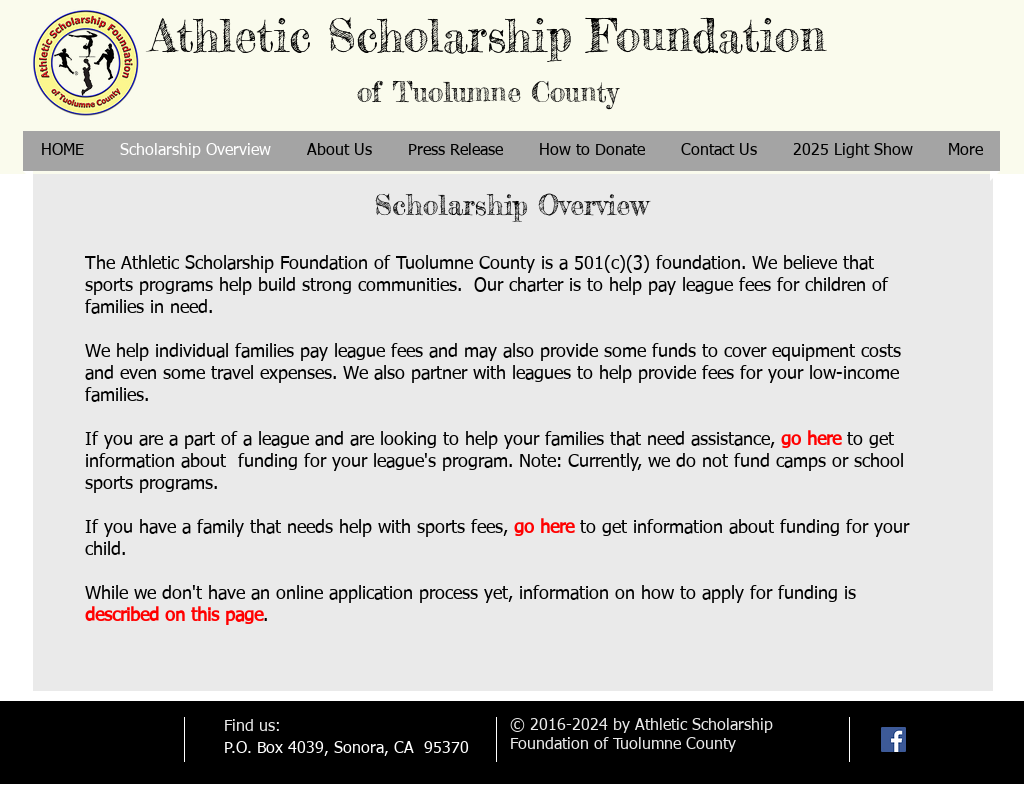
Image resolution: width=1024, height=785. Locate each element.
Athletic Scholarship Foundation (488, 58)
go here (811, 440)
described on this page (174, 616)
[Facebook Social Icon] (893, 739)
